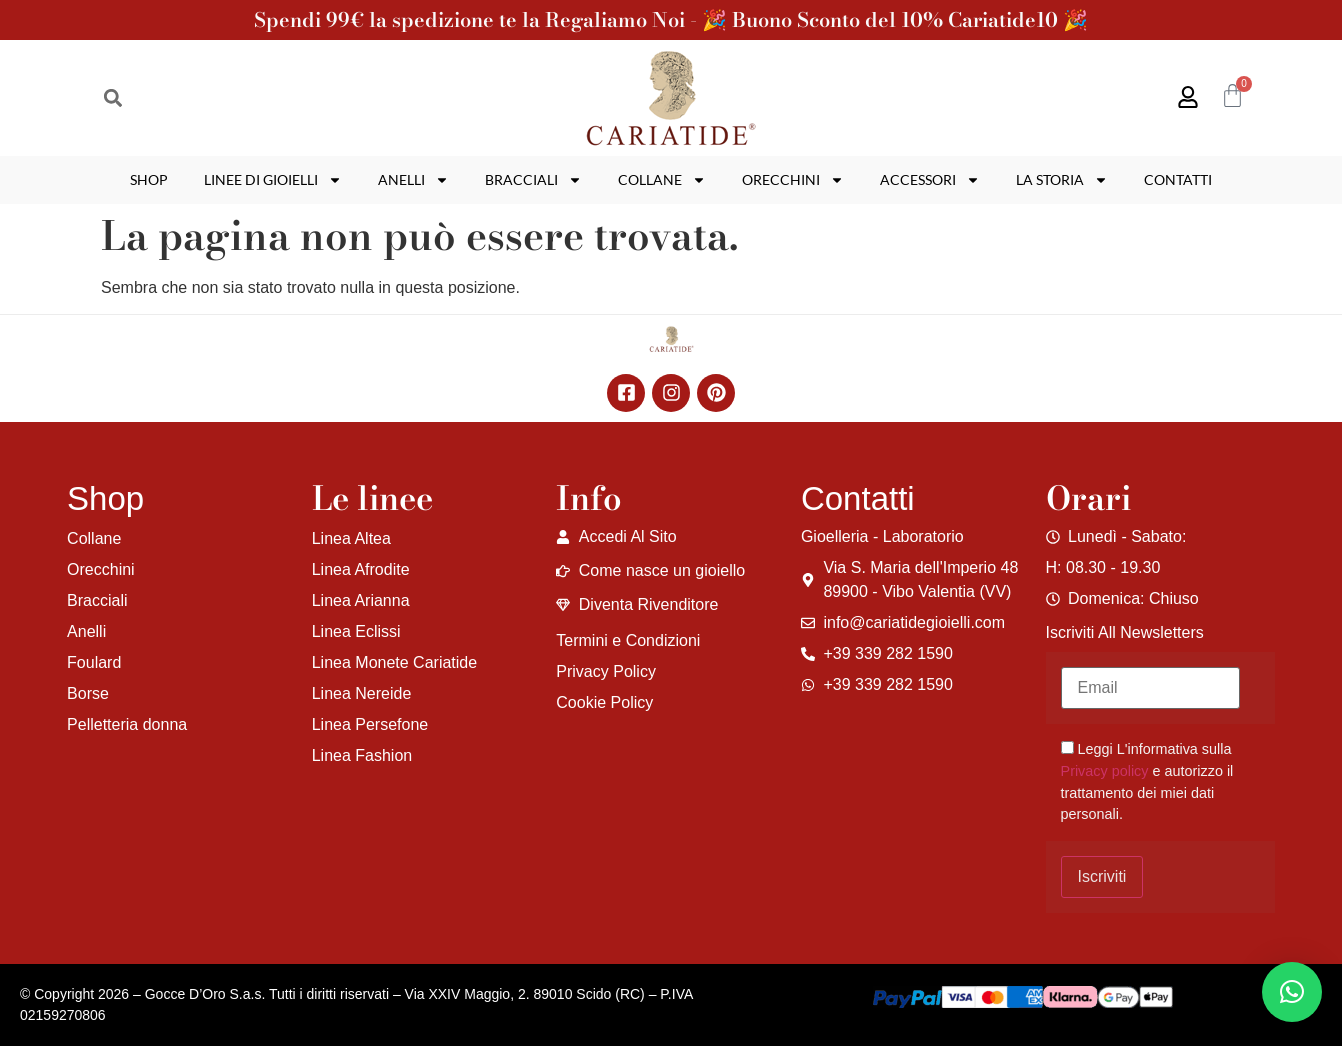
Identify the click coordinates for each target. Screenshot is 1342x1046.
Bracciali (533, 180)
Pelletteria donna (127, 724)
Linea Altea (351, 538)
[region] (260, 889)
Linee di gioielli (273, 180)
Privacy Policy (606, 671)
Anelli (413, 180)
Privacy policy (1105, 771)
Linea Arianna (361, 600)
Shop (149, 179)
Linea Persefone (370, 724)
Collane (662, 180)
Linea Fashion (362, 755)
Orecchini (793, 180)
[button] (112, 98)
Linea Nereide (362, 693)
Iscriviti (1102, 876)
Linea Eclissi (356, 631)
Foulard (94, 662)
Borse (88, 693)
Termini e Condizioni (628, 640)
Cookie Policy (604, 702)
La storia (1062, 180)
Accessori (930, 180)
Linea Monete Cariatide (394, 662)
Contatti (1178, 179)
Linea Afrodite (361, 569)
